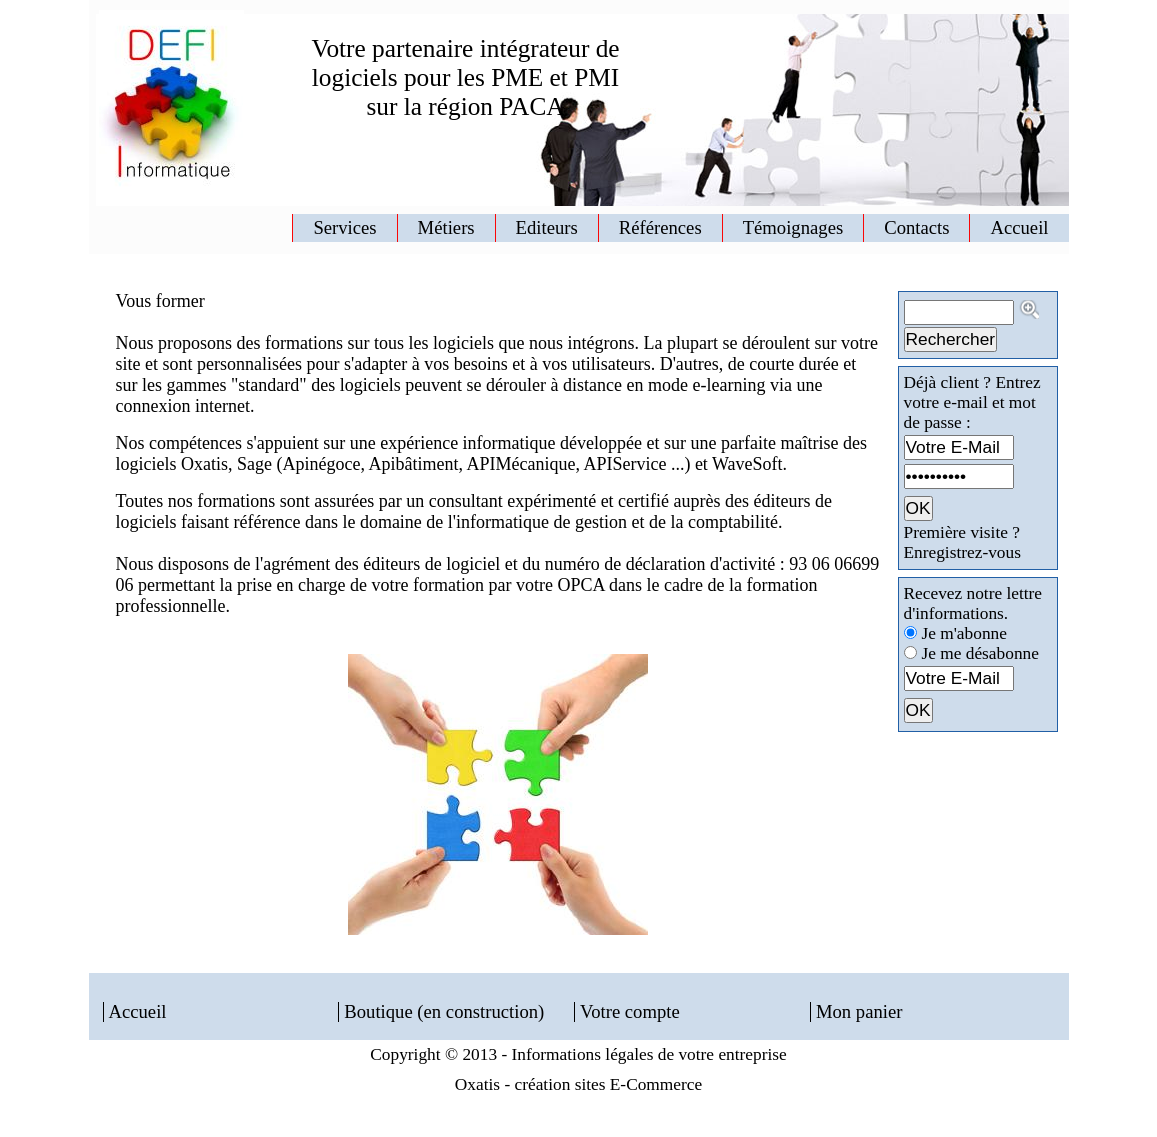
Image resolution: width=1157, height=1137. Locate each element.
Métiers (446, 227)
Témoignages (793, 227)
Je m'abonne (964, 633)
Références (660, 227)
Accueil (1019, 227)
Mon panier (859, 1011)
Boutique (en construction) (444, 1011)
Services (344, 227)
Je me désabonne (980, 653)
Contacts (916, 227)
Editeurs (547, 227)
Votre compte (630, 1011)
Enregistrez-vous (962, 552)
